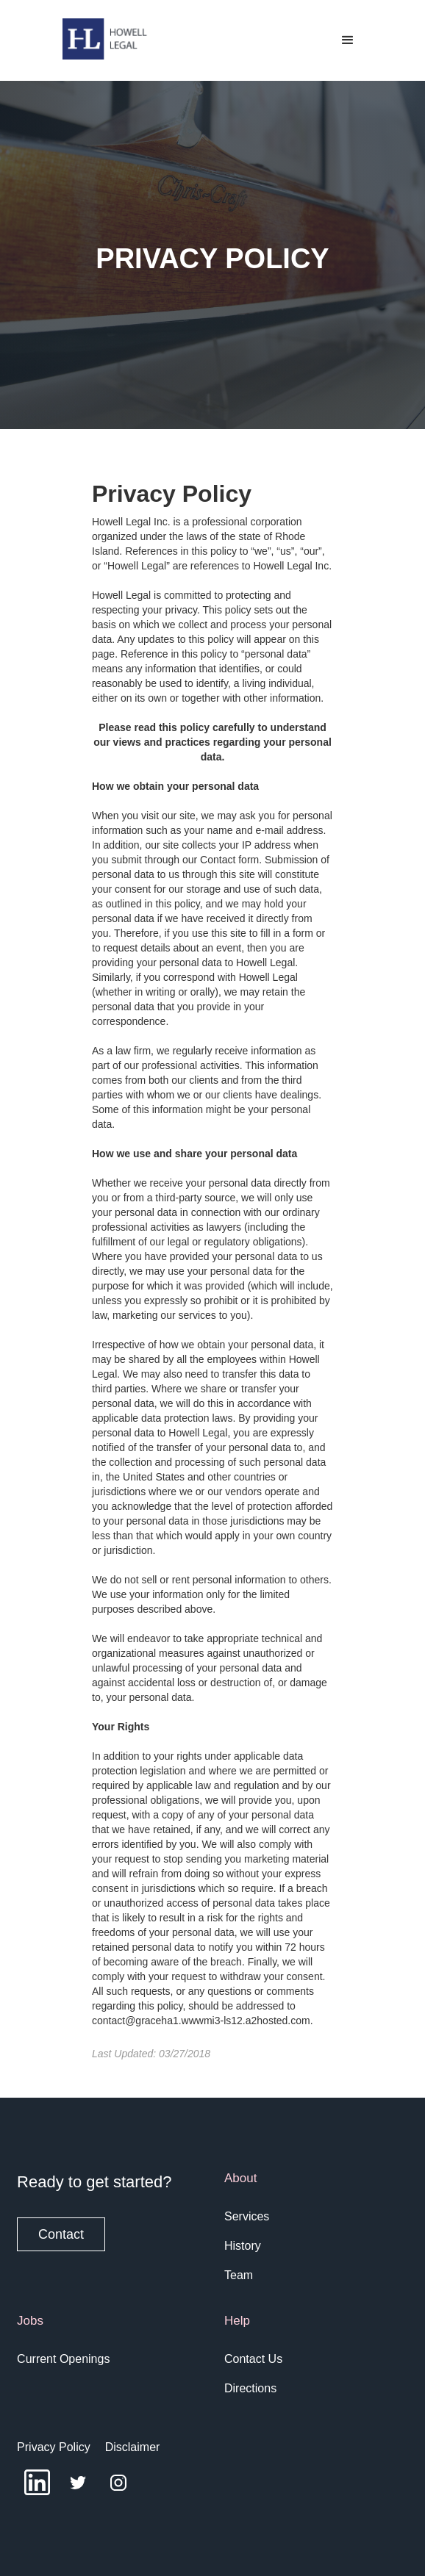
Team (238, 2275)
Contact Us (253, 2359)
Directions (250, 2388)
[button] (348, 40)
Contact (61, 2234)
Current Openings (63, 2359)
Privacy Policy (53, 2447)
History (242, 2245)
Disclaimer (132, 2447)
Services (246, 2216)
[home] (102, 39)
